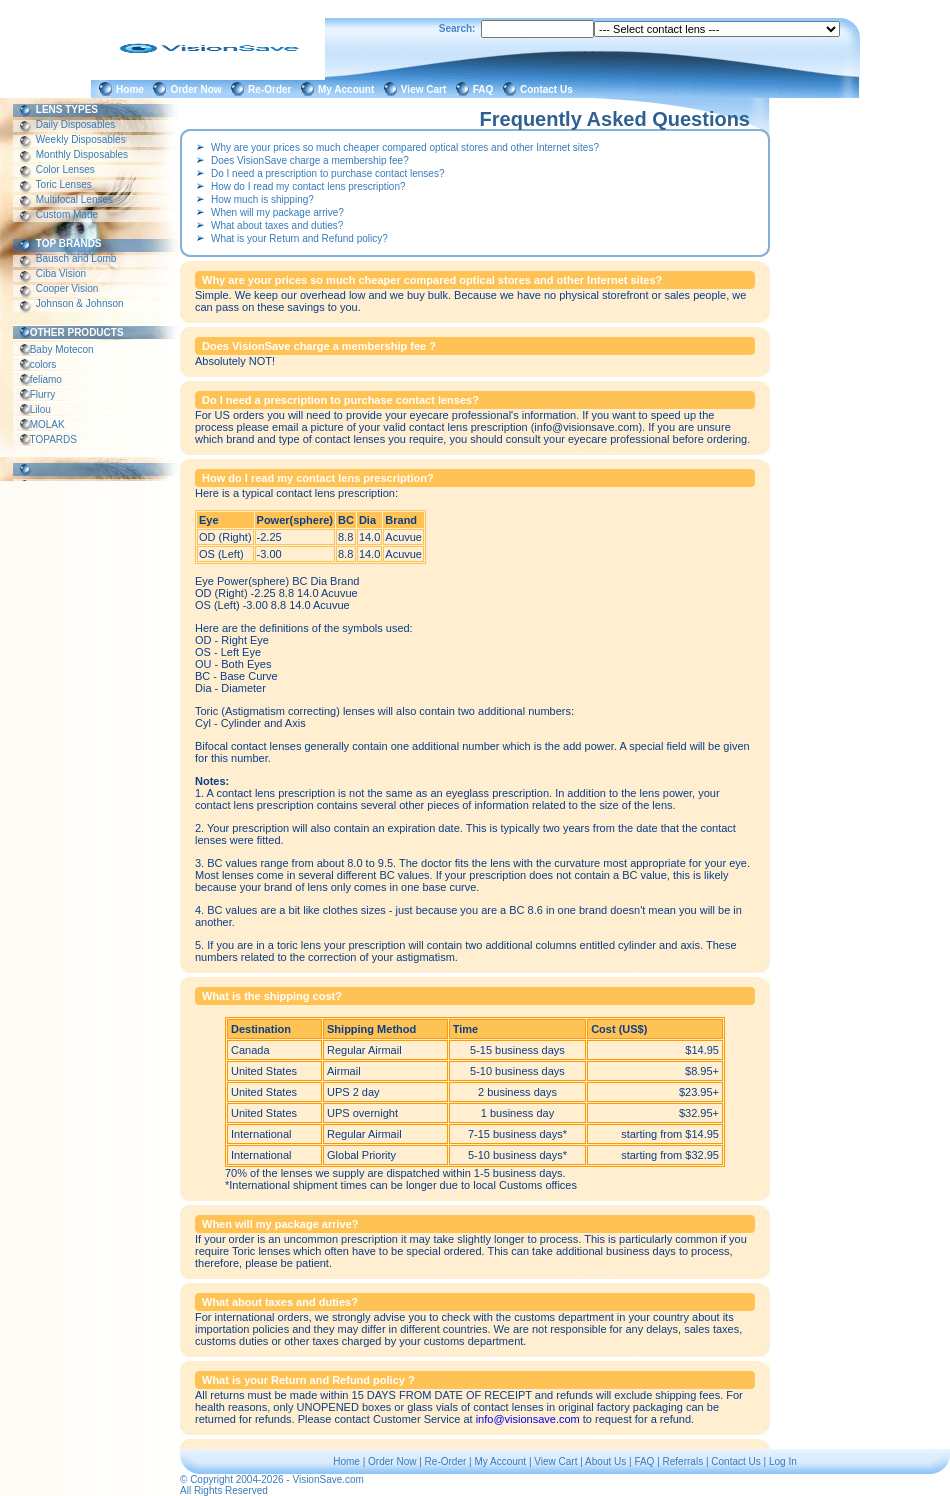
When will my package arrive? (277, 212)
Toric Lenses (64, 184)
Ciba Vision (61, 273)
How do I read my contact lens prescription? (308, 186)
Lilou (40, 409)
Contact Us (549, 89)
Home (132, 89)
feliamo (46, 379)
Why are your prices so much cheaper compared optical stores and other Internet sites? (405, 147)
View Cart (426, 89)
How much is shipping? (262, 199)
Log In (783, 1461)
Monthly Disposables (82, 154)
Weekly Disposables (80, 139)
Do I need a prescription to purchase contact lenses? (327, 173)
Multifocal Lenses (74, 199)
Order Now (198, 89)
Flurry (42, 394)
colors (43, 364)
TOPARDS (53, 439)
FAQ (486, 89)
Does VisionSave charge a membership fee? (310, 160)
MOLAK (47, 424)
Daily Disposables (75, 124)
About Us (605, 1461)
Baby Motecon (61, 349)
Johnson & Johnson (79, 303)
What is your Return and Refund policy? (299, 238)
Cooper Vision (67, 288)
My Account (349, 89)
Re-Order (272, 89)
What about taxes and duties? (277, 225)
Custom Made (67, 214)
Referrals (683, 1461)
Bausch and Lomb (76, 258)
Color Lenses (65, 169)
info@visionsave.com (528, 1419)
